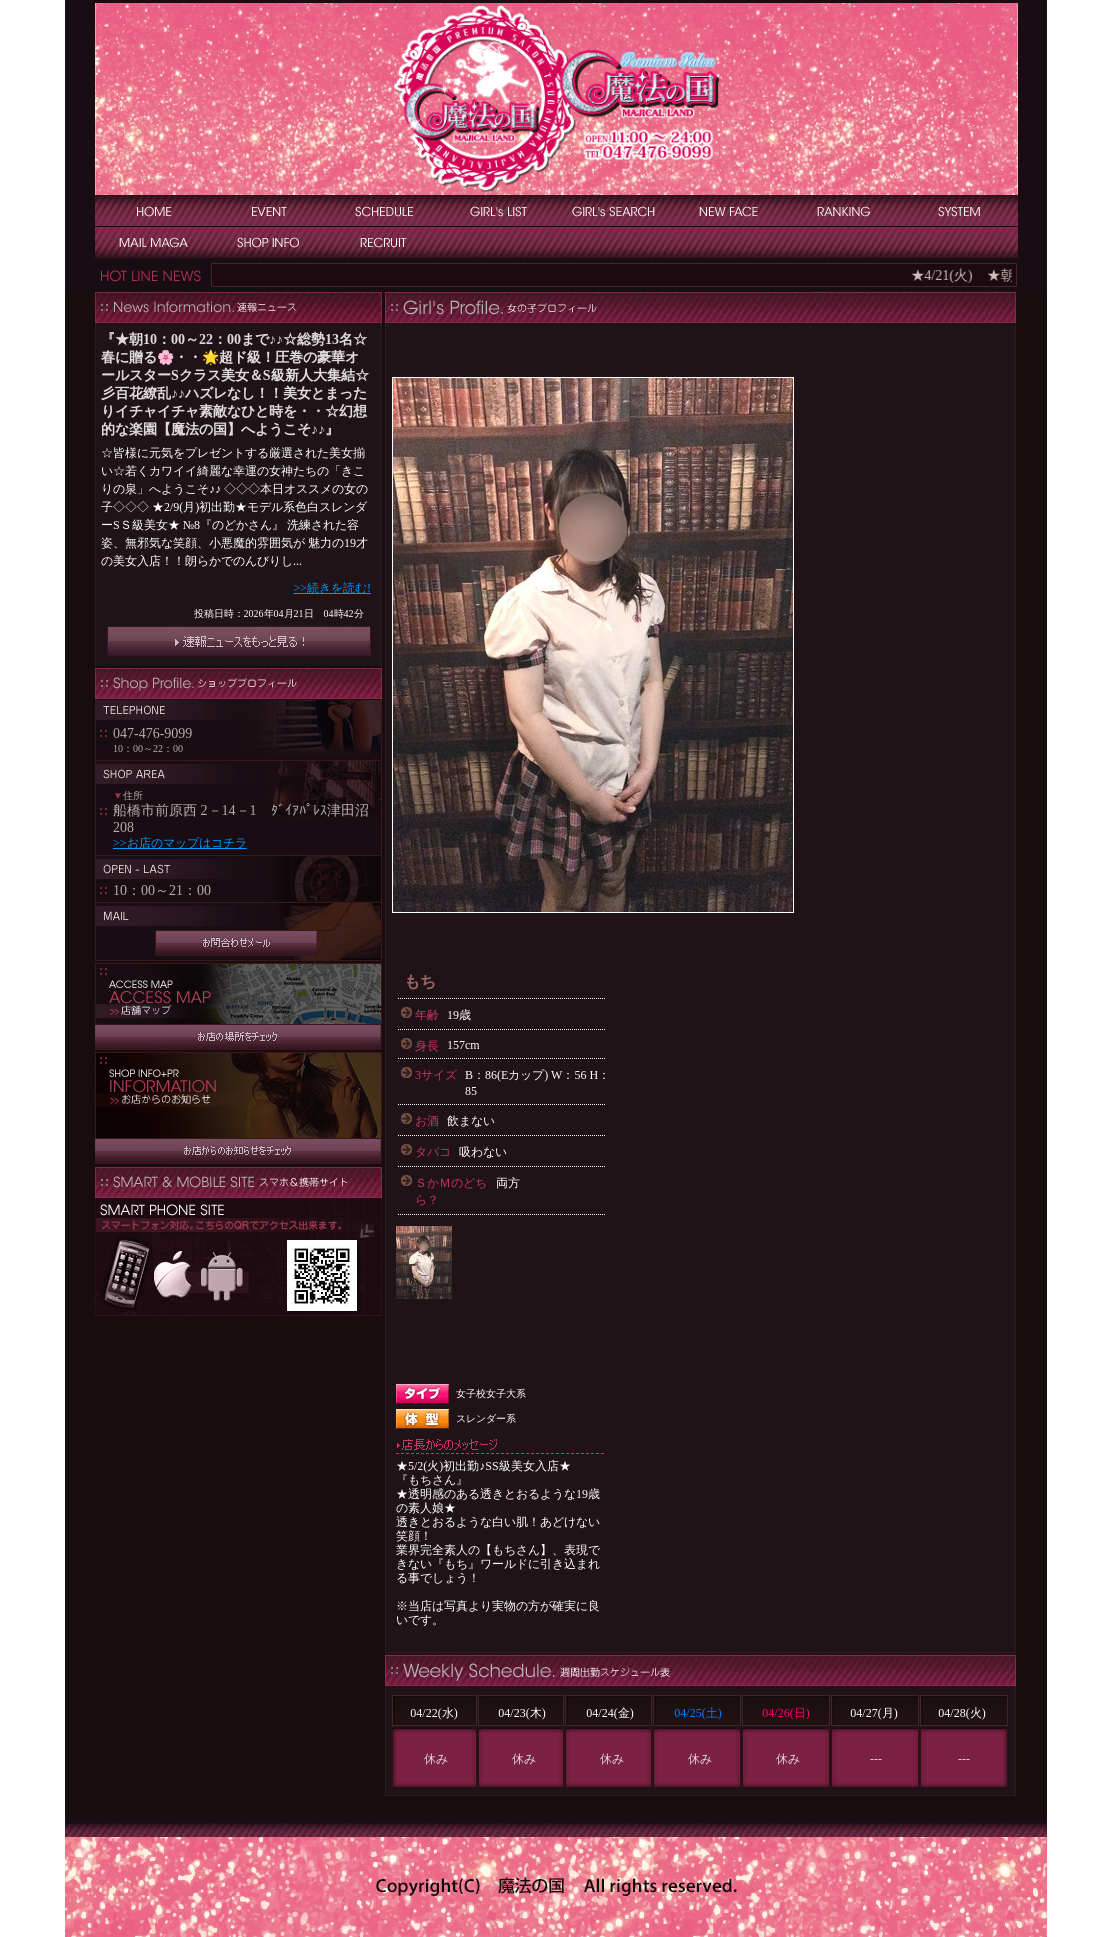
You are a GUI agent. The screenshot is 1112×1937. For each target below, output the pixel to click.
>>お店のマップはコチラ (180, 843)
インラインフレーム (238, 496)
